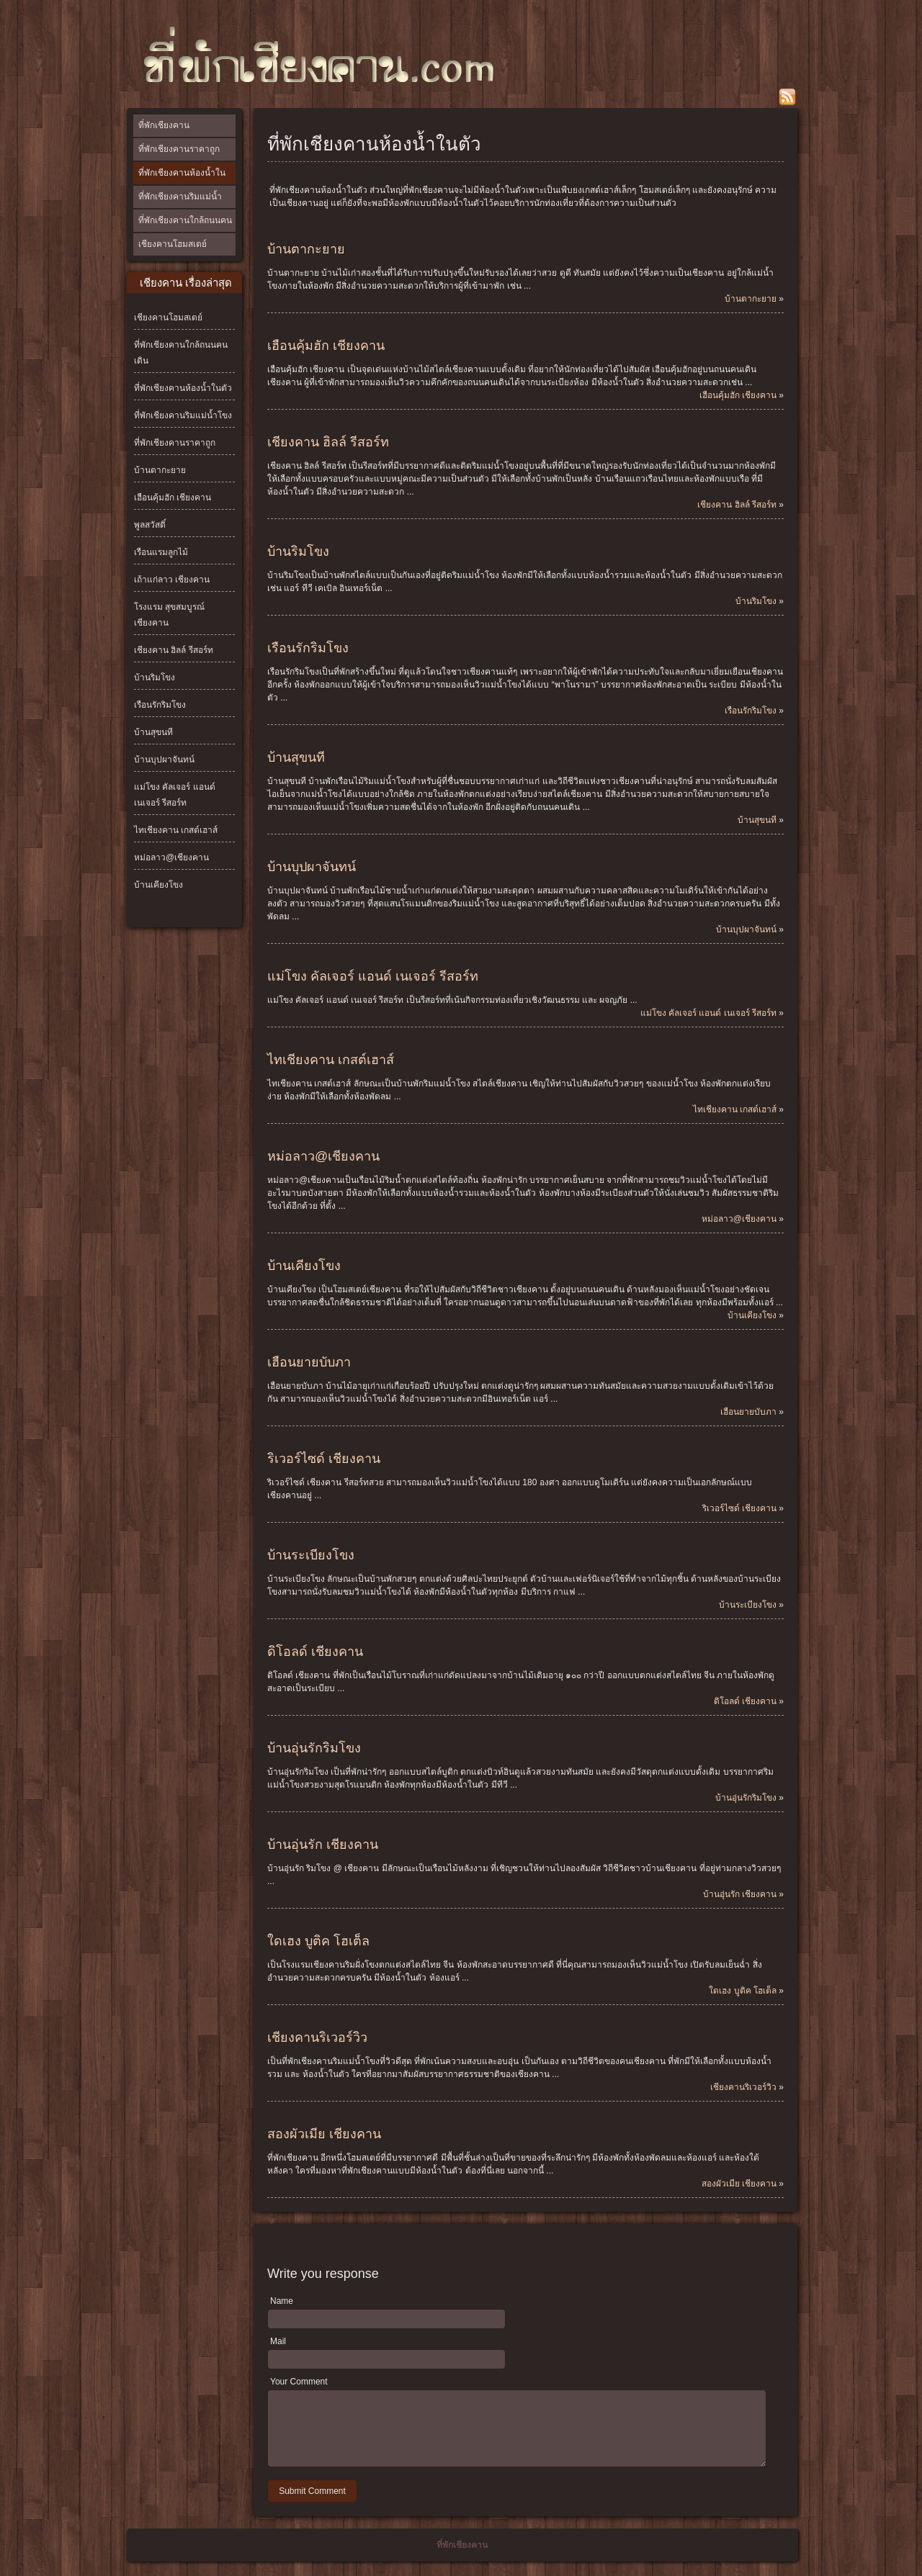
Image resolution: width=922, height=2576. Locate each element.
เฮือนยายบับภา (309, 1362)
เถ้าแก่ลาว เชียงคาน (172, 580)
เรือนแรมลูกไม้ (161, 552)
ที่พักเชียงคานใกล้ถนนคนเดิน (185, 231)
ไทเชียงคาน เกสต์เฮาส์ (176, 830)
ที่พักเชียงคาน (163, 125)
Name (281, 2301)
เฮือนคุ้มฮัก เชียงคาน (172, 497)
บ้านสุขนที (153, 732)
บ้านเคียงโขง (158, 885)
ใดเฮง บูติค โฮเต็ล (318, 1941)
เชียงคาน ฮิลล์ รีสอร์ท (173, 650)
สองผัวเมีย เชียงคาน (324, 2134)
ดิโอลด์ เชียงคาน (315, 1651)
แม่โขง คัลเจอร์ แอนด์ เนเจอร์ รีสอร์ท (372, 976)
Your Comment (299, 2382)
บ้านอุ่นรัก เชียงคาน (322, 1844)
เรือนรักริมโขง (160, 705)
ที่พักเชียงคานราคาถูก (179, 149)
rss (787, 97)
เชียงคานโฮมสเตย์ (172, 244)
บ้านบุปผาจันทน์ (164, 760)
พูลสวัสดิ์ (150, 525)
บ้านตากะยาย (160, 470)
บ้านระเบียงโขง (310, 1555)
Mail (278, 2341)
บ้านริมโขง (154, 677)
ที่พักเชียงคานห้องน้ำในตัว (181, 176)
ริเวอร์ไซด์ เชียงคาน (323, 1458)
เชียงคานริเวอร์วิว (317, 2037)
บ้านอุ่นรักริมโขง (314, 1748)
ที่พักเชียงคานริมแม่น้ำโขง (180, 207)
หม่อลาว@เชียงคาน (171, 857)
